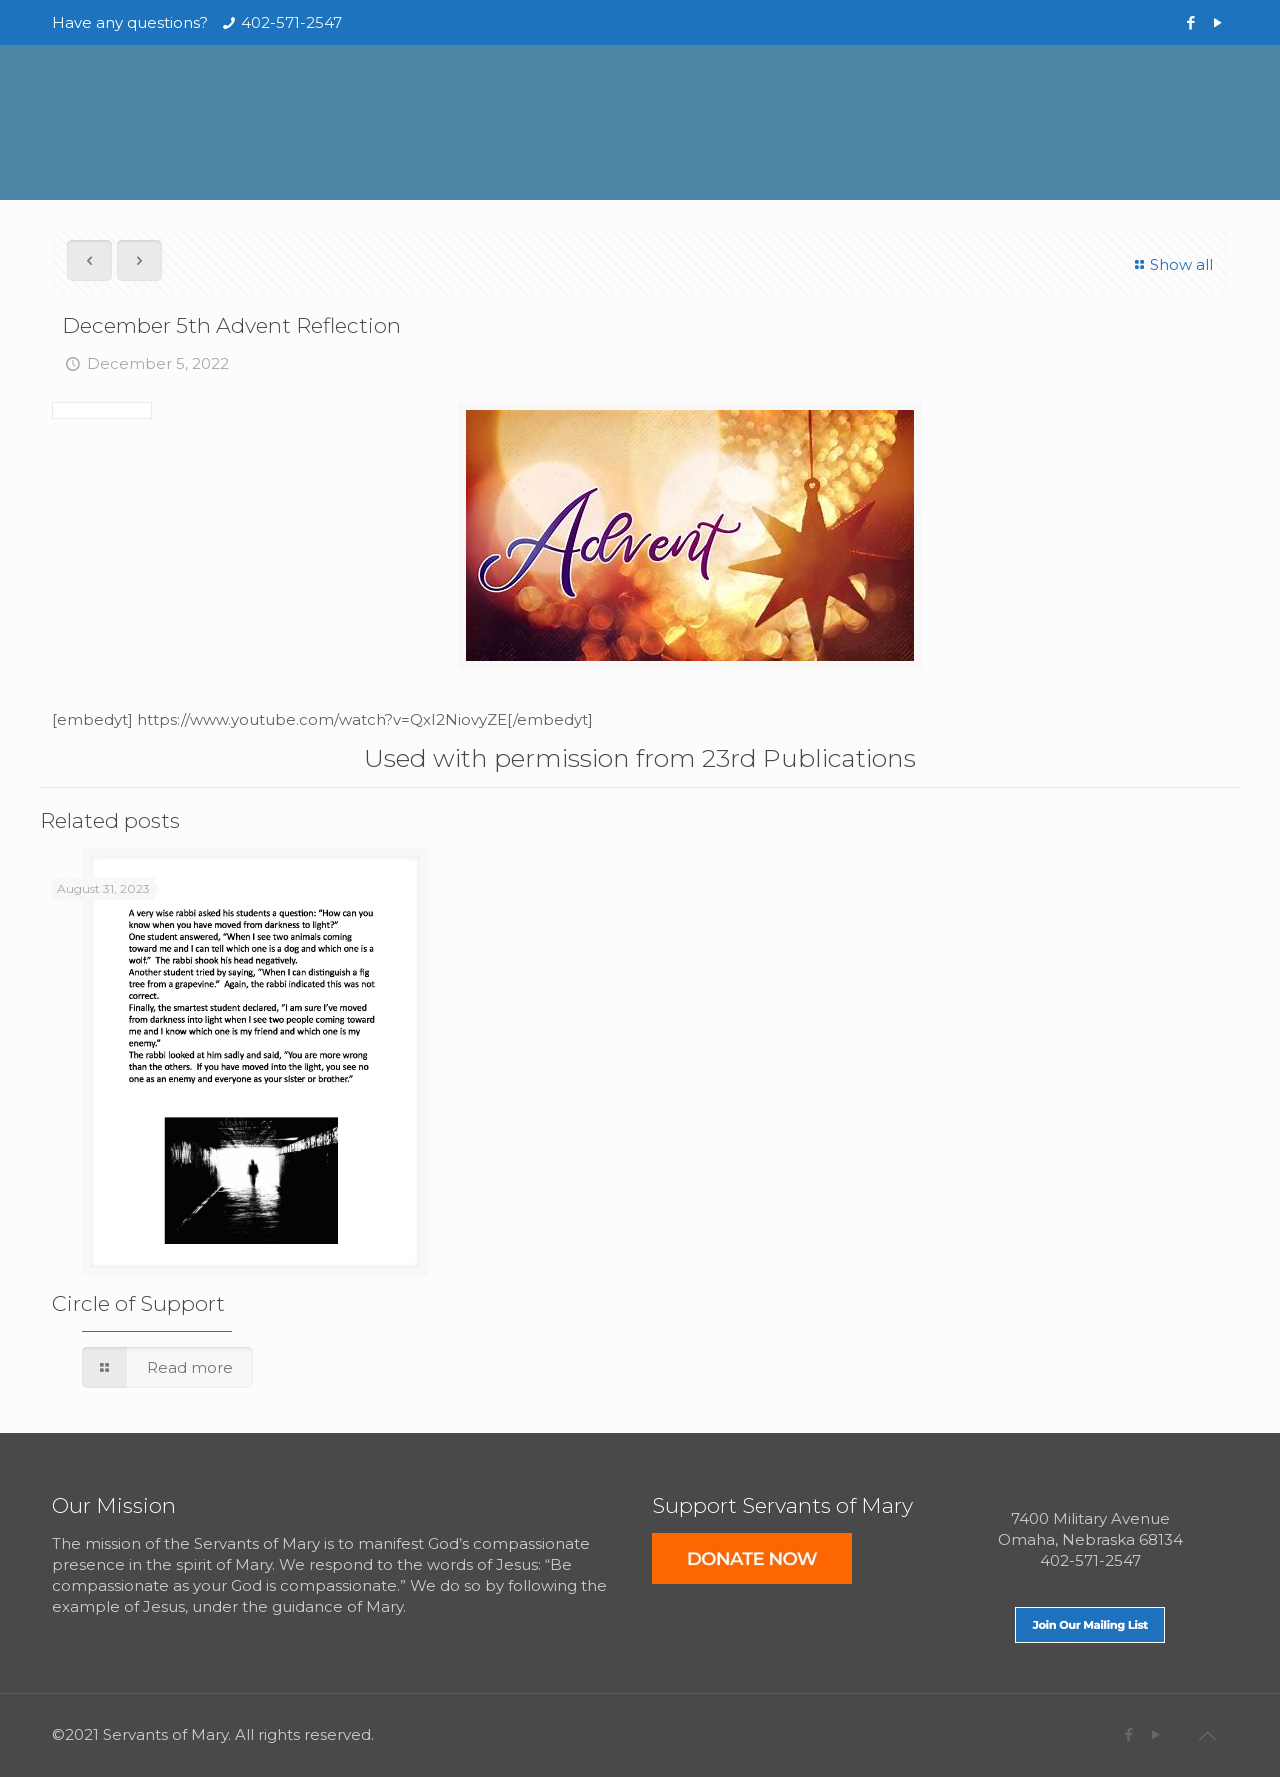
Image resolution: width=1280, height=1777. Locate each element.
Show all (1171, 264)
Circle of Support (138, 1303)
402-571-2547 (291, 22)
